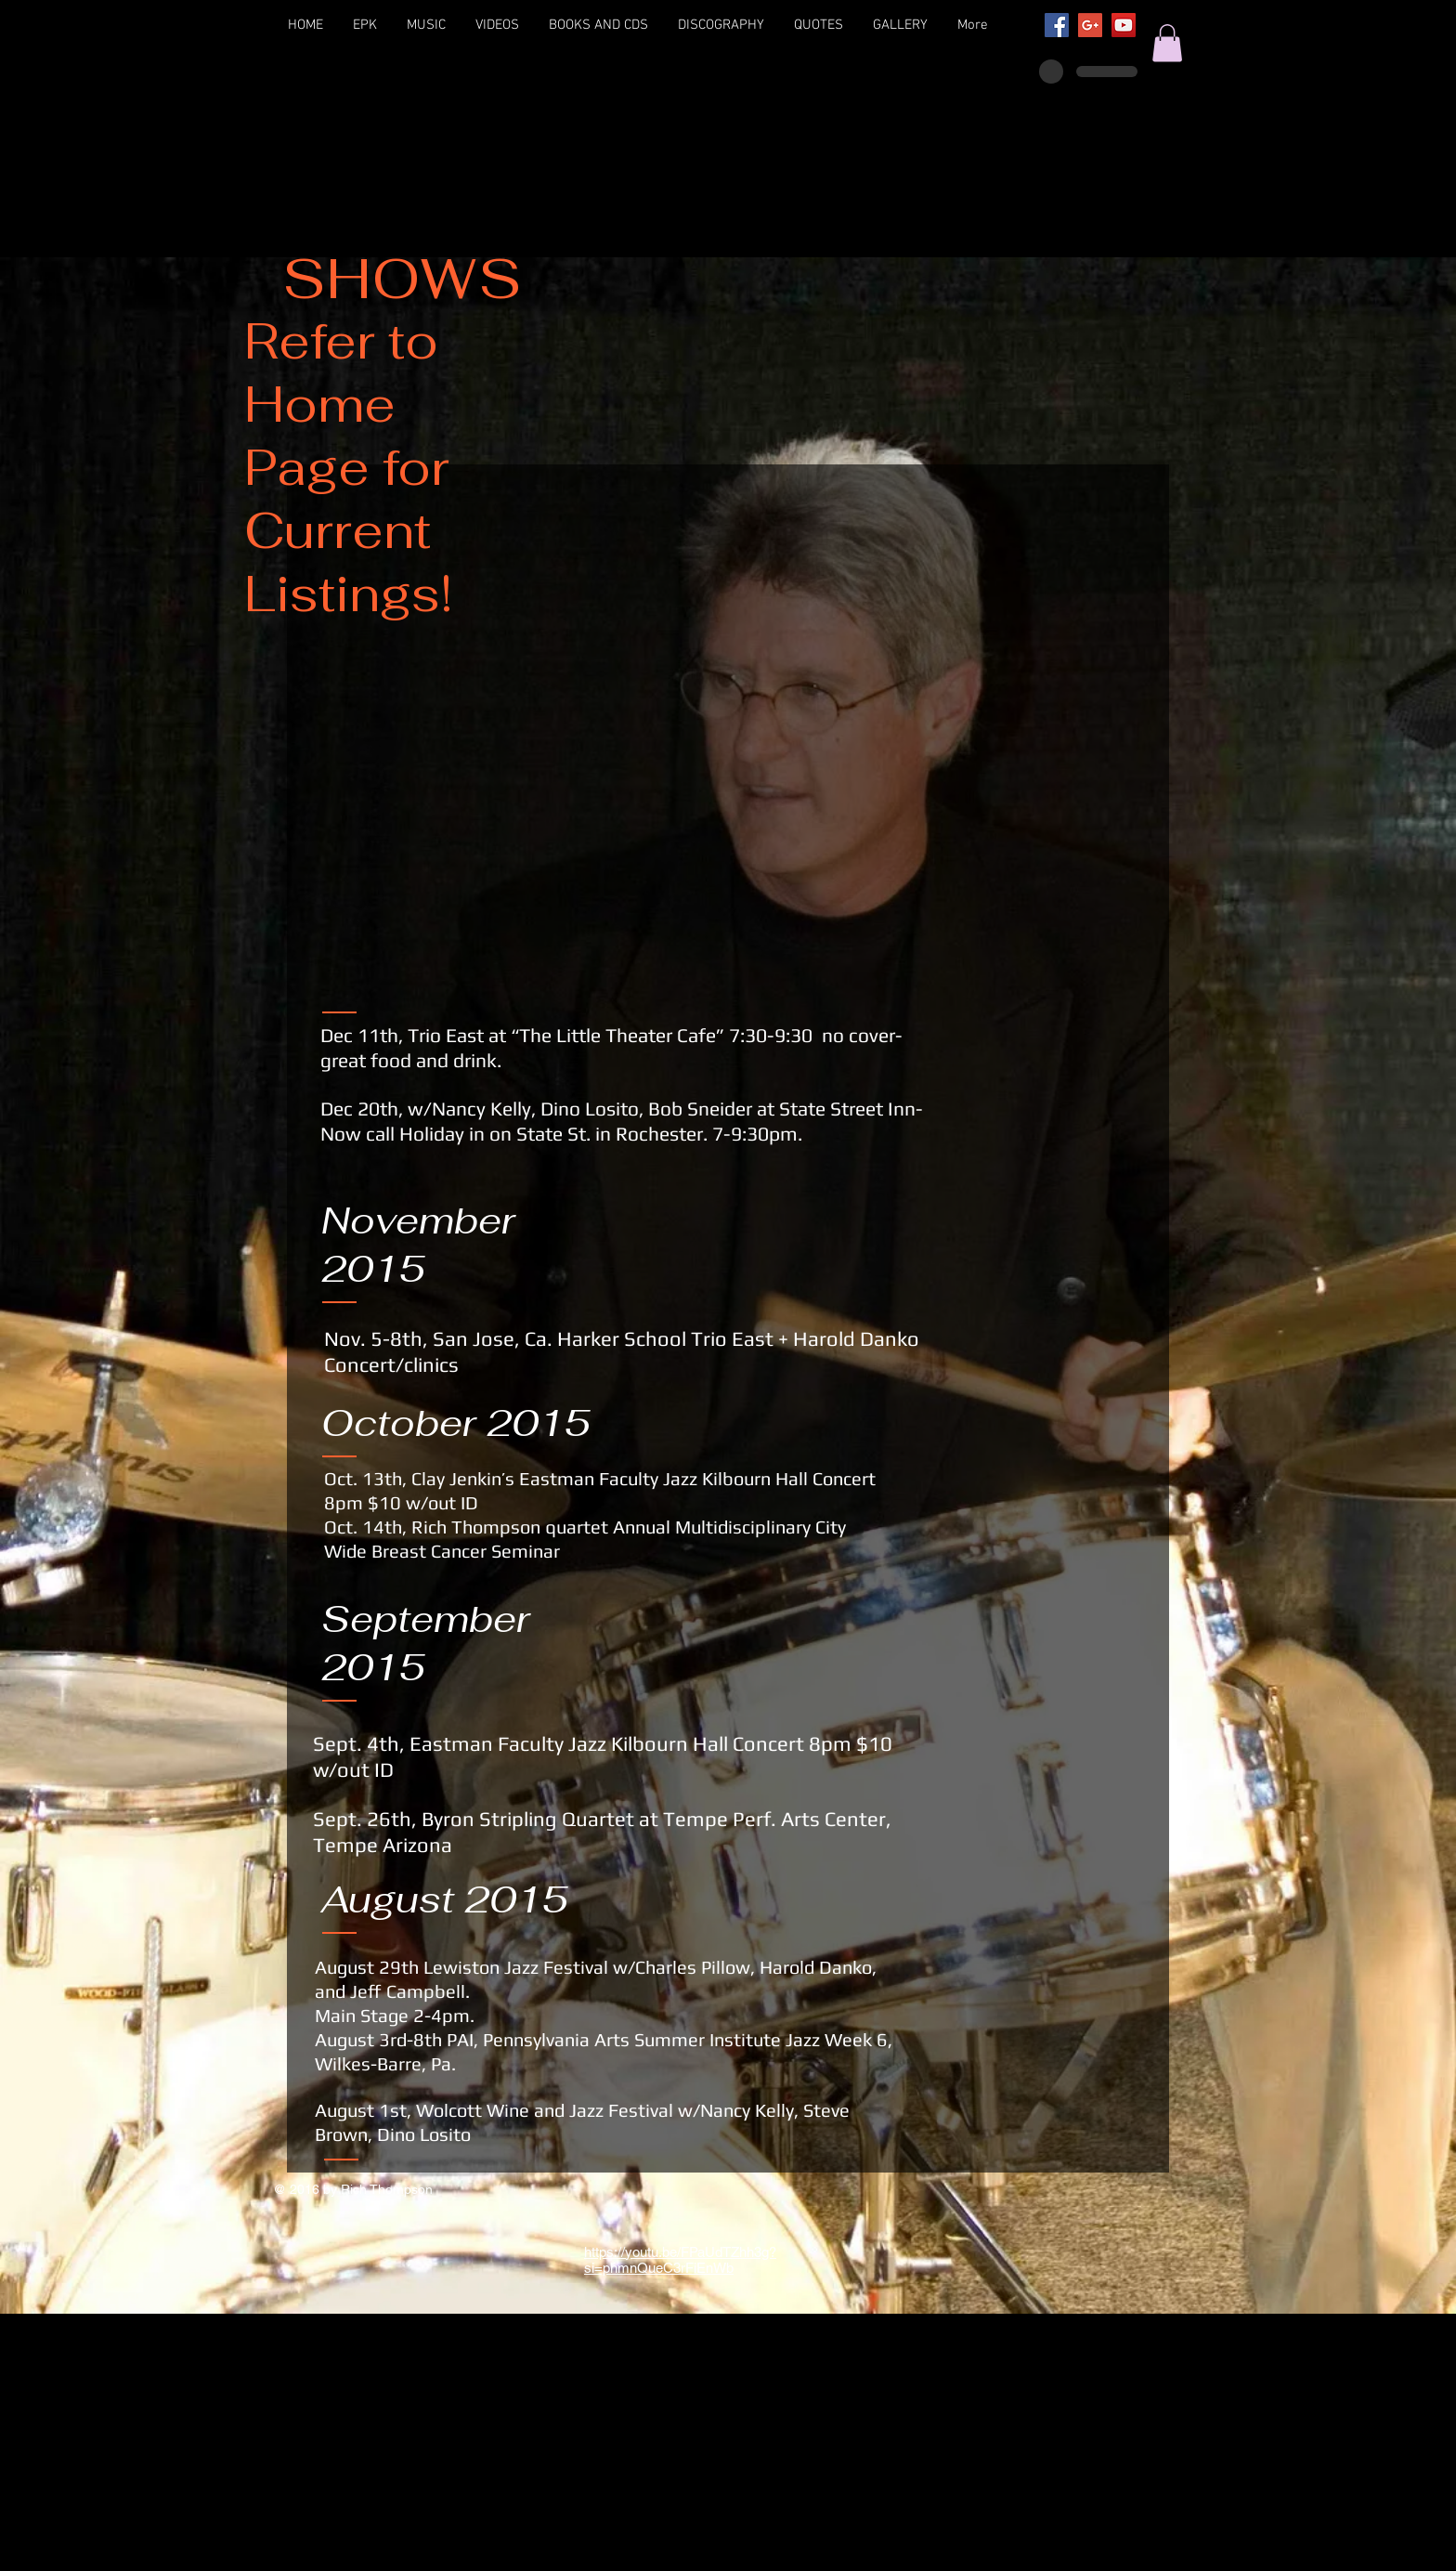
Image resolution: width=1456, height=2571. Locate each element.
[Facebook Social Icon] (1057, 25)
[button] (1167, 43)
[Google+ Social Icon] (1090, 25)
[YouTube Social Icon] (1124, 25)
